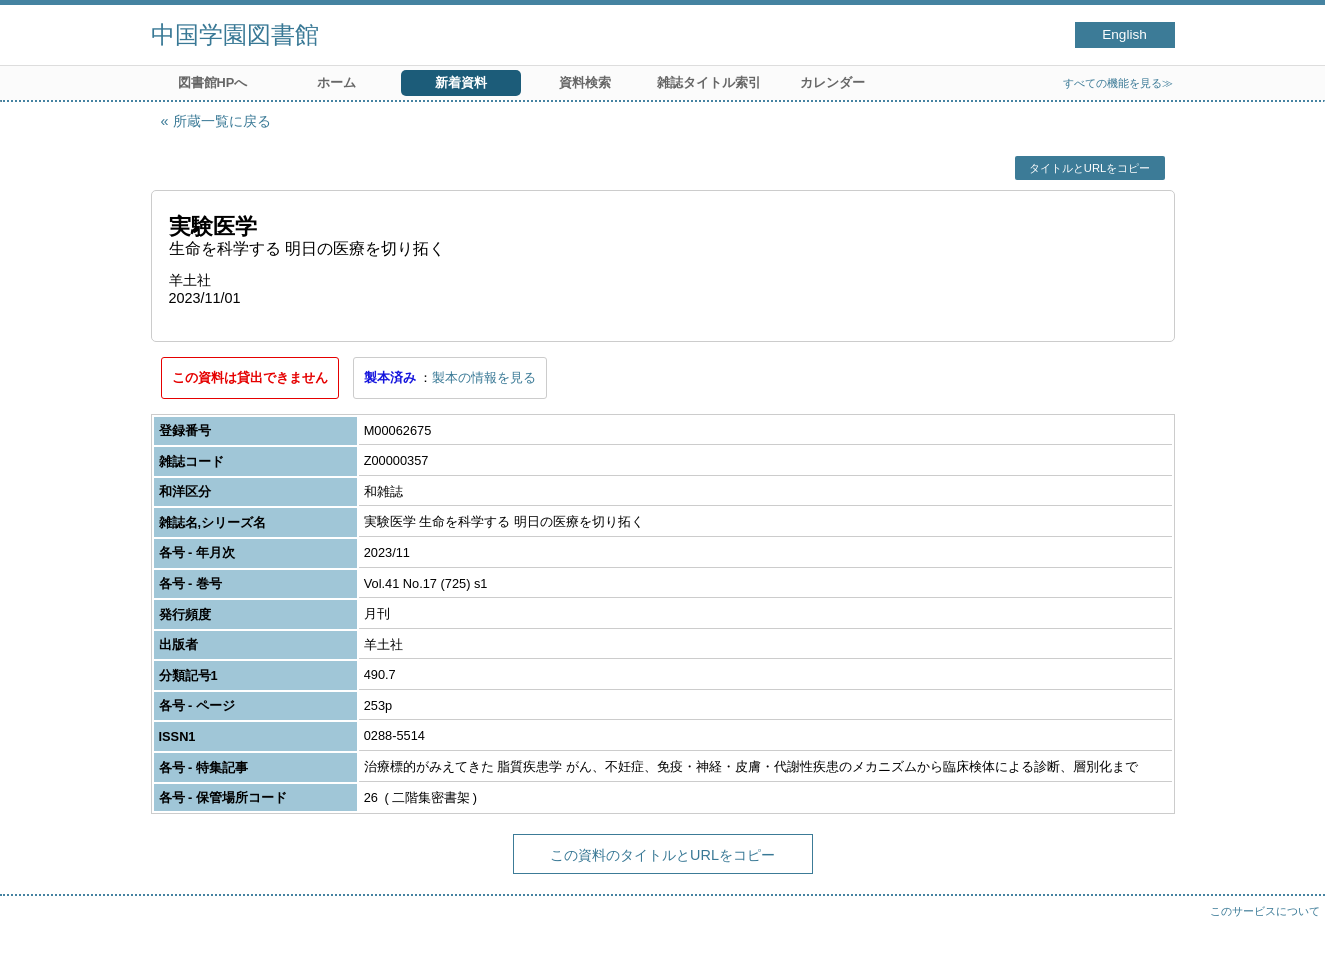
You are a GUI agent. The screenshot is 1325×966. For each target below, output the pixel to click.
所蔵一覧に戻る (222, 121)
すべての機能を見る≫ (1118, 83)
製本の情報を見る (484, 377)
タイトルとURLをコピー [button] (1089, 168)
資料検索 (585, 82)
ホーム (336, 82)
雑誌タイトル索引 (709, 82)
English (1124, 34)
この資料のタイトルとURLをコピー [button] (662, 855)
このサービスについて (1265, 911)
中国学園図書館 (235, 34)
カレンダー (832, 82)
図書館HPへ (213, 82)
